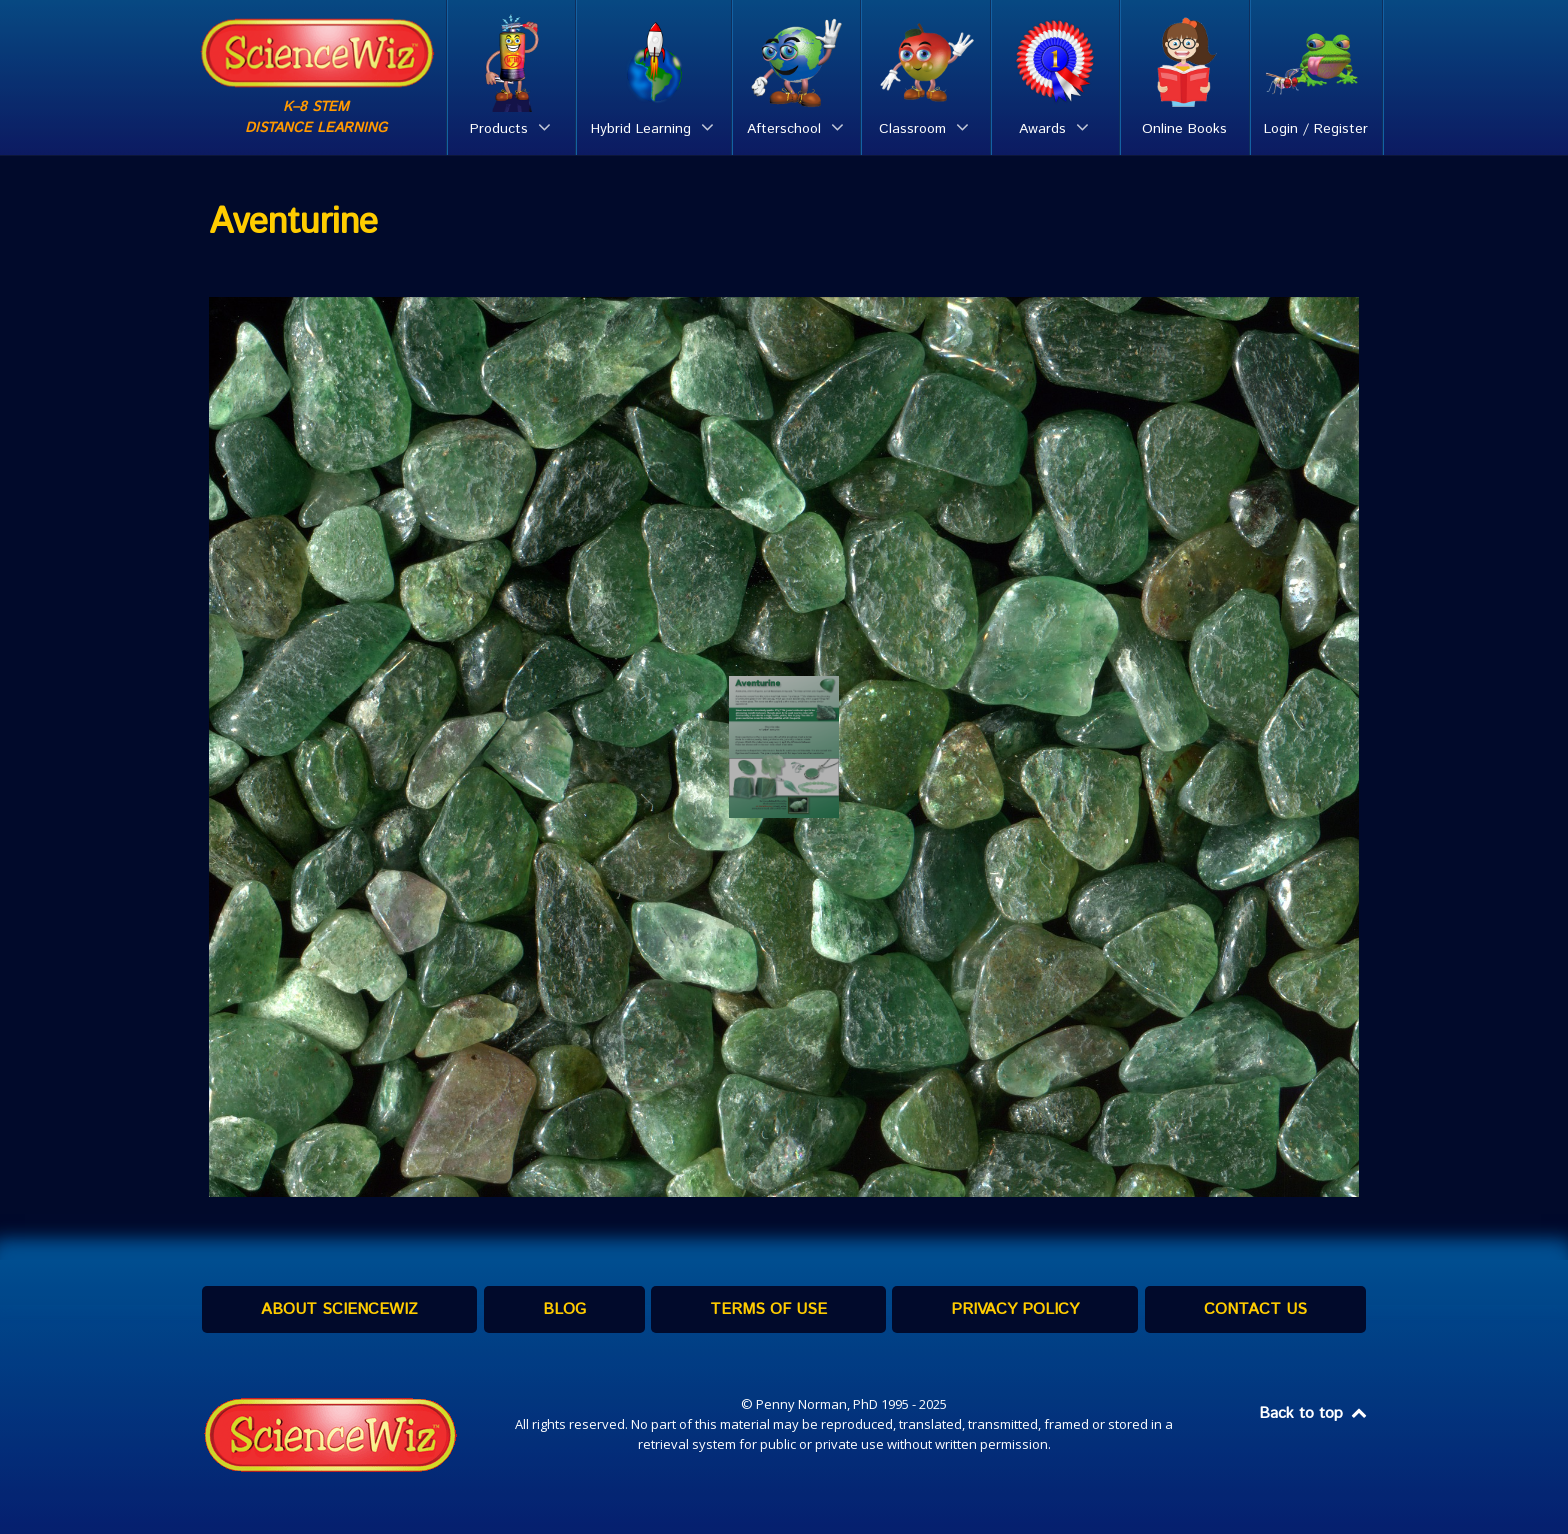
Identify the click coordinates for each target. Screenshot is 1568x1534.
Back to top (1314, 1413)
